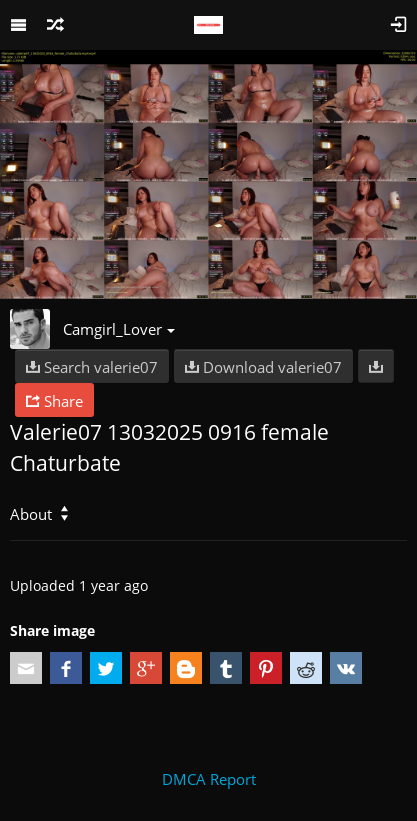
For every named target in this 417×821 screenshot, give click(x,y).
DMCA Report (209, 779)
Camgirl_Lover (119, 329)
